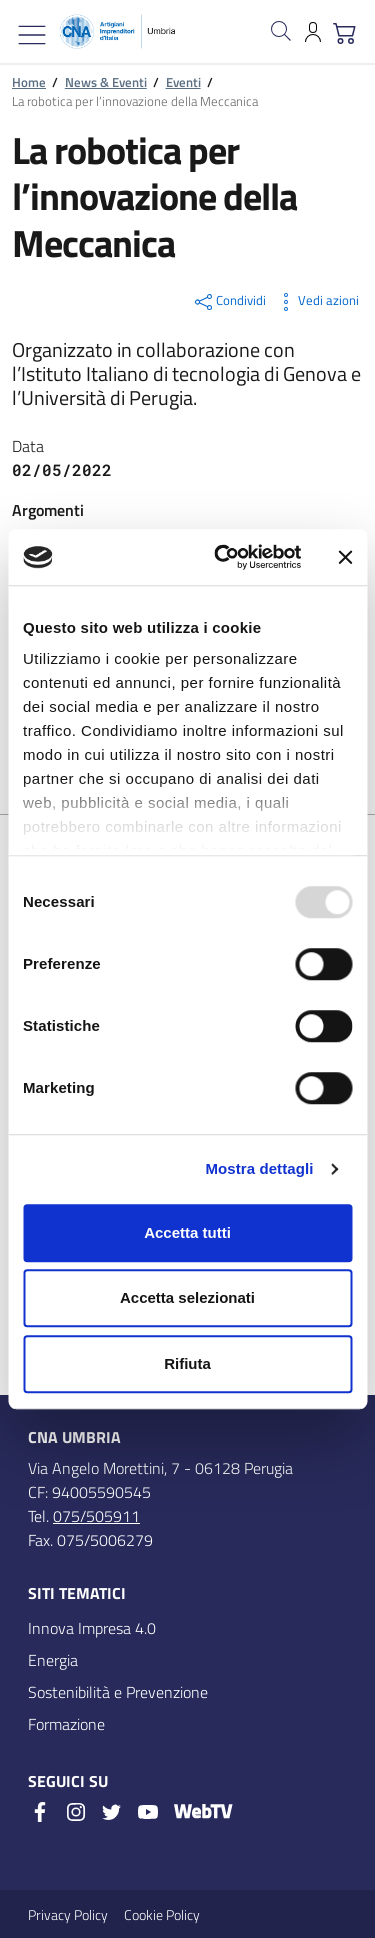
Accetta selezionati (187, 1297)
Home (29, 82)
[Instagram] (76, 1812)
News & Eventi (106, 82)
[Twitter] (112, 1812)
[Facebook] (40, 1812)
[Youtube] (148, 1812)
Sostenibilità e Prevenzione (118, 1692)
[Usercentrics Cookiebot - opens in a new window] (223, 557)
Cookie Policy (162, 1914)
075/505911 (96, 1516)
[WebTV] (203, 1814)
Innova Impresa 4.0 (92, 1628)
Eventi (183, 82)
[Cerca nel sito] (281, 31)
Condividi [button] (229, 302)
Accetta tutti (187, 1232)
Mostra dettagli (259, 1168)
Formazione (66, 1724)
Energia (53, 1660)
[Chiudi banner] (345, 557)
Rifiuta (187, 1363)
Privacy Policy (68, 1914)
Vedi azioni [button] (316, 302)
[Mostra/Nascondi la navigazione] (32, 35)
